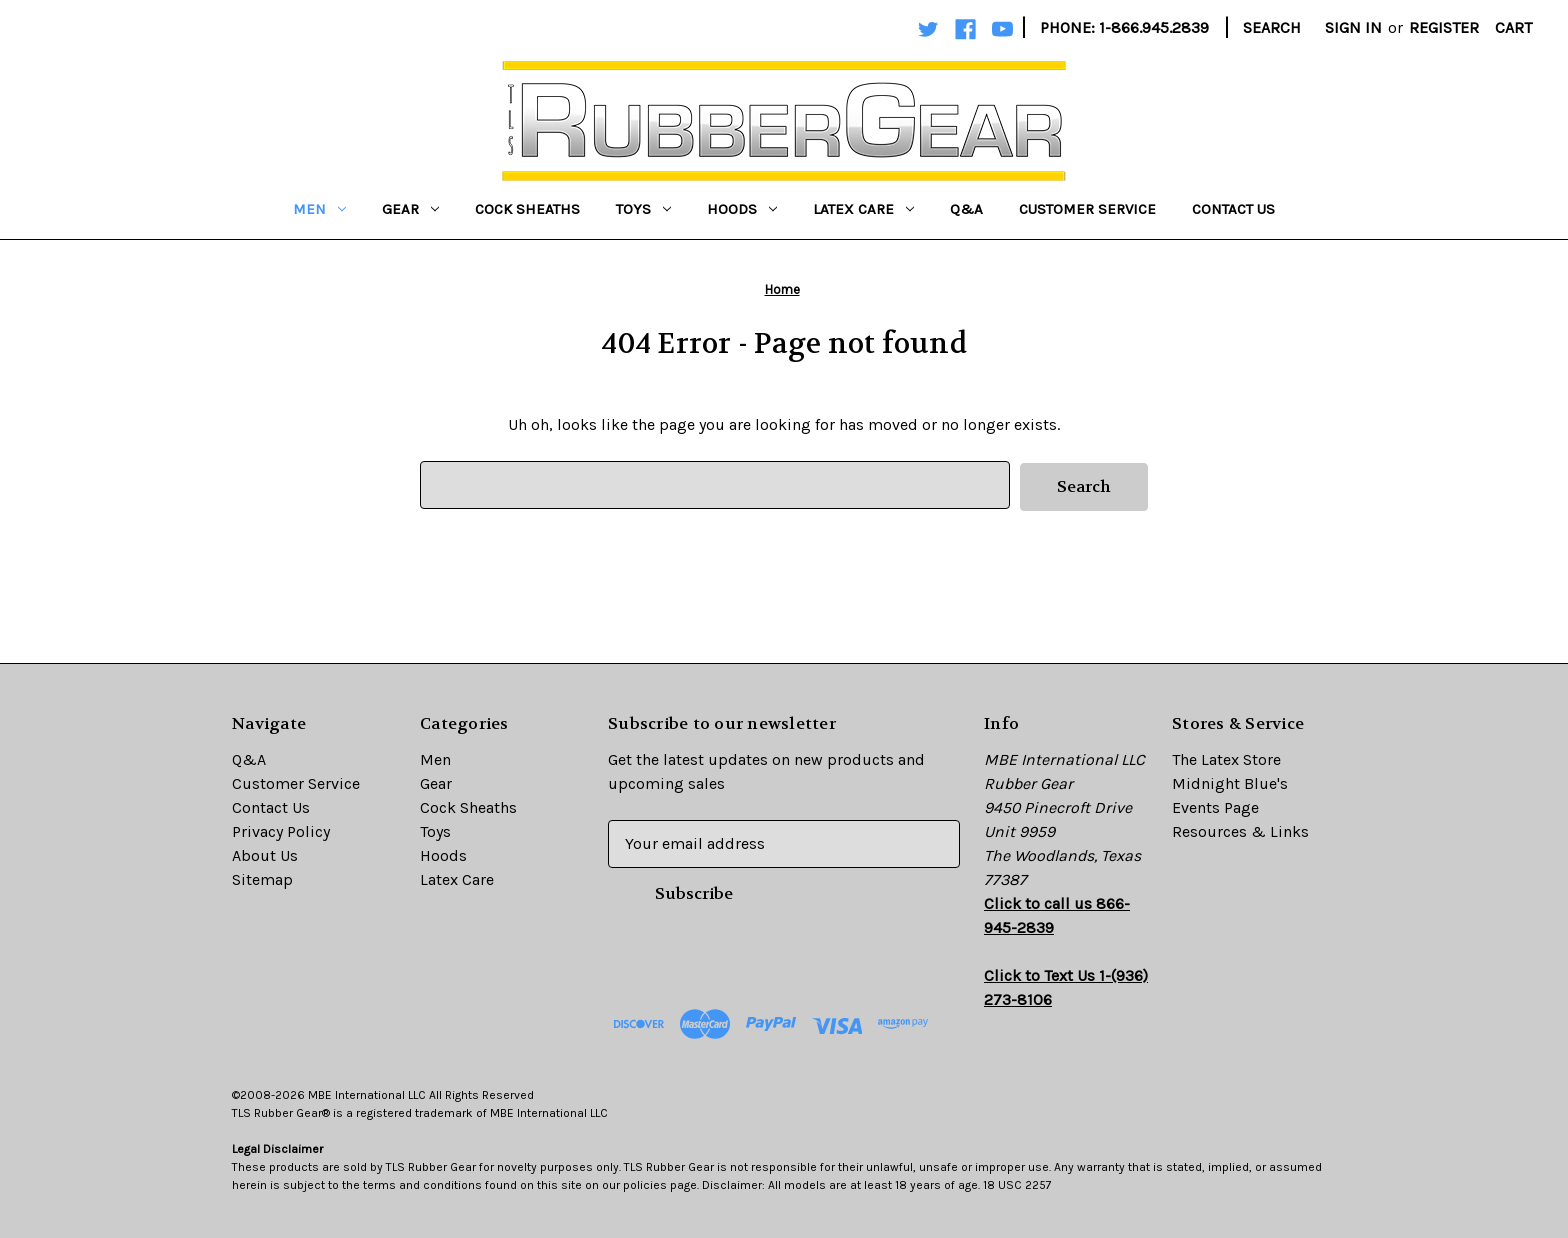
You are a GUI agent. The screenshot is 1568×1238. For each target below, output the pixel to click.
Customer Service (1087, 209)
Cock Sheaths (527, 209)
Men (319, 209)
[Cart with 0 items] (1513, 28)
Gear (410, 209)
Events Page (1215, 805)
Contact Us (1233, 209)
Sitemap (262, 877)
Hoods (742, 209)
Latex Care (863, 209)
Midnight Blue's (1230, 781)
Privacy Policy (281, 829)
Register (1444, 27)
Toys (643, 209)
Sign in (1353, 27)
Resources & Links (1240, 829)
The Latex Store (1226, 757)
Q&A (966, 209)
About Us (265, 853)
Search (1272, 27)
